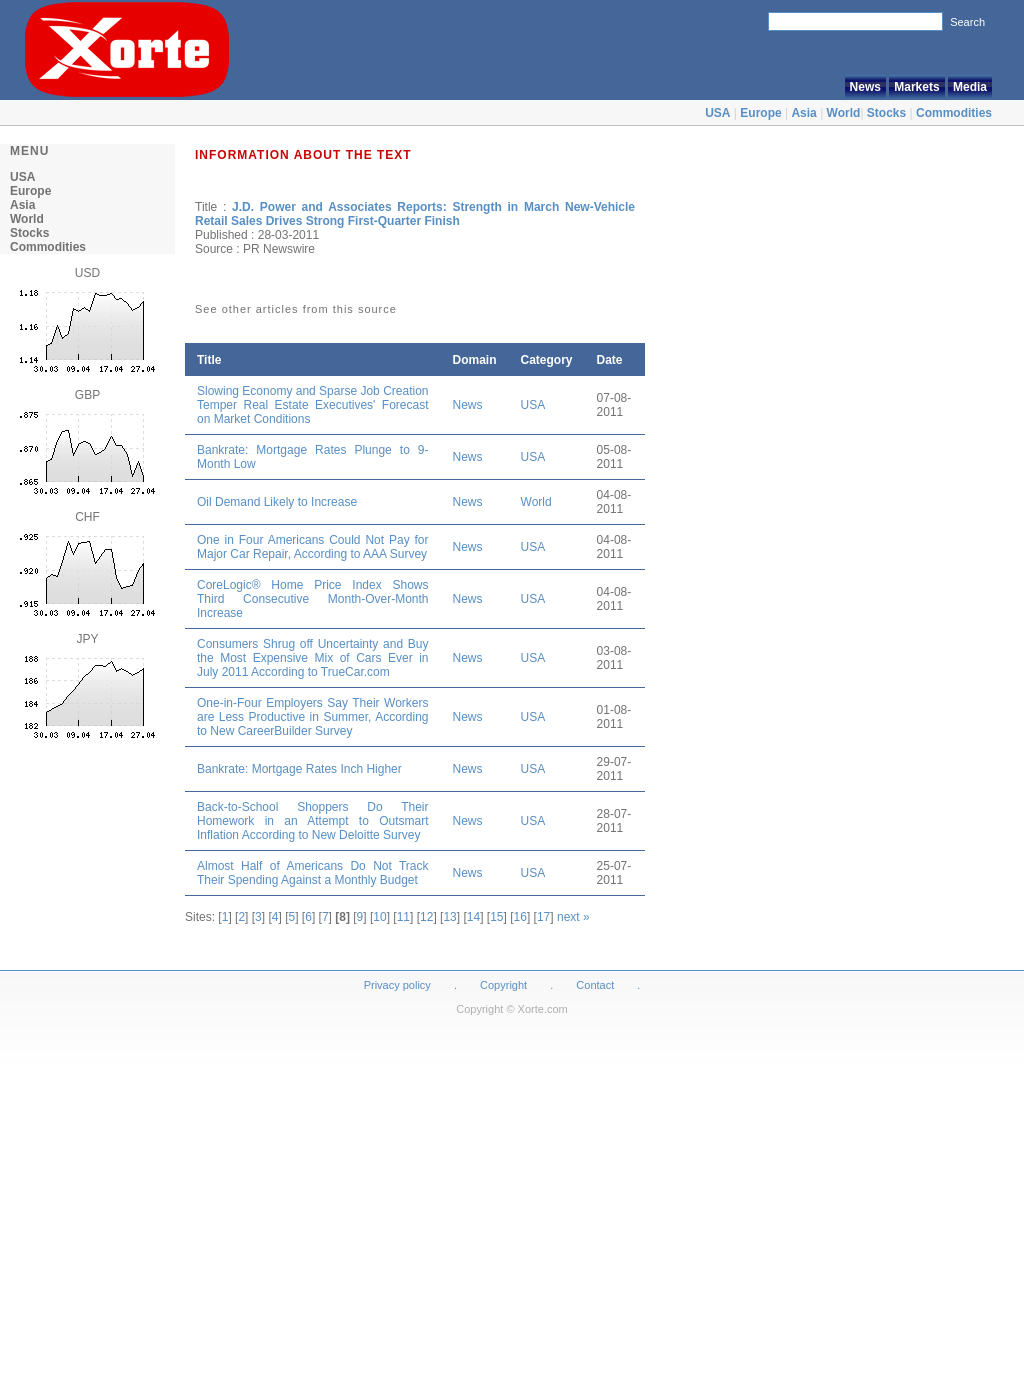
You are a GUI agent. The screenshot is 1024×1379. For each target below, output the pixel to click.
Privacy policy (397, 985)
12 (426, 917)
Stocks (886, 113)
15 (496, 917)
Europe (760, 113)
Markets (916, 87)
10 (379, 917)
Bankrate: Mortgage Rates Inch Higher (299, 769)
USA (717, 113)
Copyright (503, 985)
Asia (803, 113)
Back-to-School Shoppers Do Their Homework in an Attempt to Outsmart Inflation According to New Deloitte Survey (313, 821)
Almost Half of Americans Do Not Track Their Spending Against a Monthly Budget (313, 873)
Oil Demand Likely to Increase (277, 502)
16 (520, 917)
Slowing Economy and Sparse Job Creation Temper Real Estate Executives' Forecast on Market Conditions (313, 405)
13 (449, 917)
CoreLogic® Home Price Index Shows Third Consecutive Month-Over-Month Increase (313, 599)
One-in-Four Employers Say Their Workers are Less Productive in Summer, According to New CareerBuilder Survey (313, 717)
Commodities (954, 113)
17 (543, 917)
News (865, 87)
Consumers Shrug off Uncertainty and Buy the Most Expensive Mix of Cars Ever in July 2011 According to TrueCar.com (313, 658)
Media (970, 87)
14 (473, 917)
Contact (595, 985)
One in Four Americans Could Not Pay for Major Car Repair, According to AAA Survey (313, 547)
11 (403, 917)
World (844, 113)
